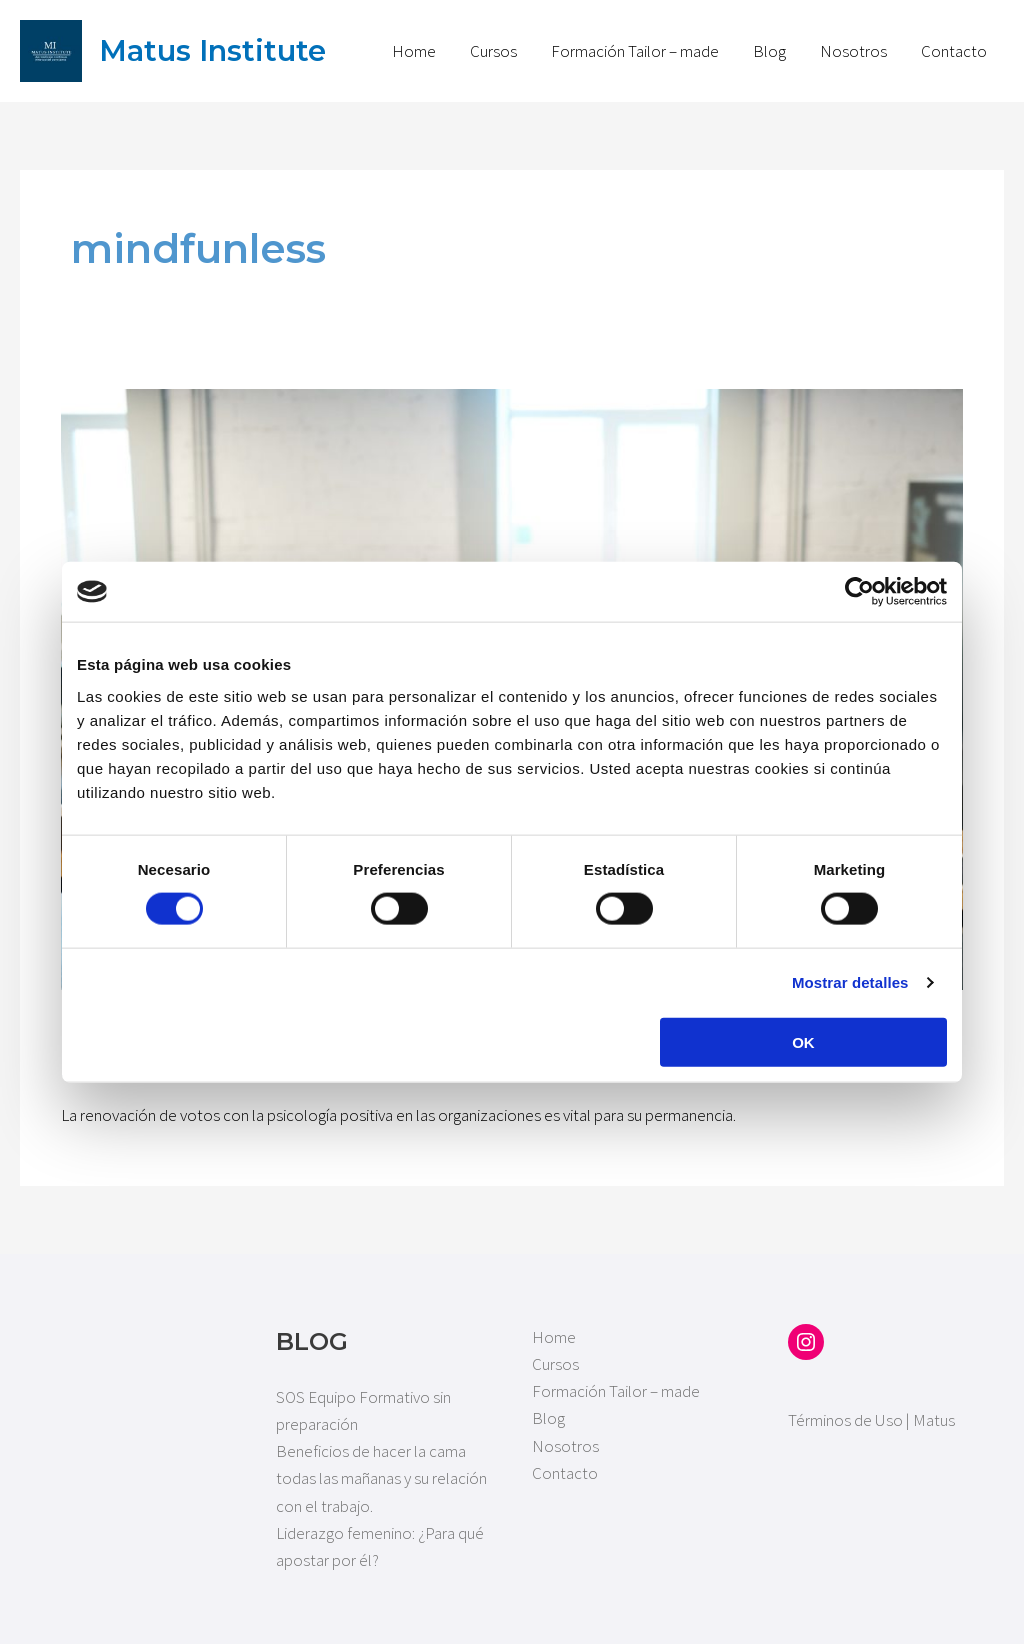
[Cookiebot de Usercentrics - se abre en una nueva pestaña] (859, 592)
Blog (769, 51)
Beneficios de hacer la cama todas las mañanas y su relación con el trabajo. (381, 1478)
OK (803, 1041)
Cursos (493, 51)
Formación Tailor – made (635, 51)
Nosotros (853, 51)
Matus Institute (212, 50)
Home (414, 51)
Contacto (954, 51)
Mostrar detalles (850, 982)
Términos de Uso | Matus (871, 1420)
